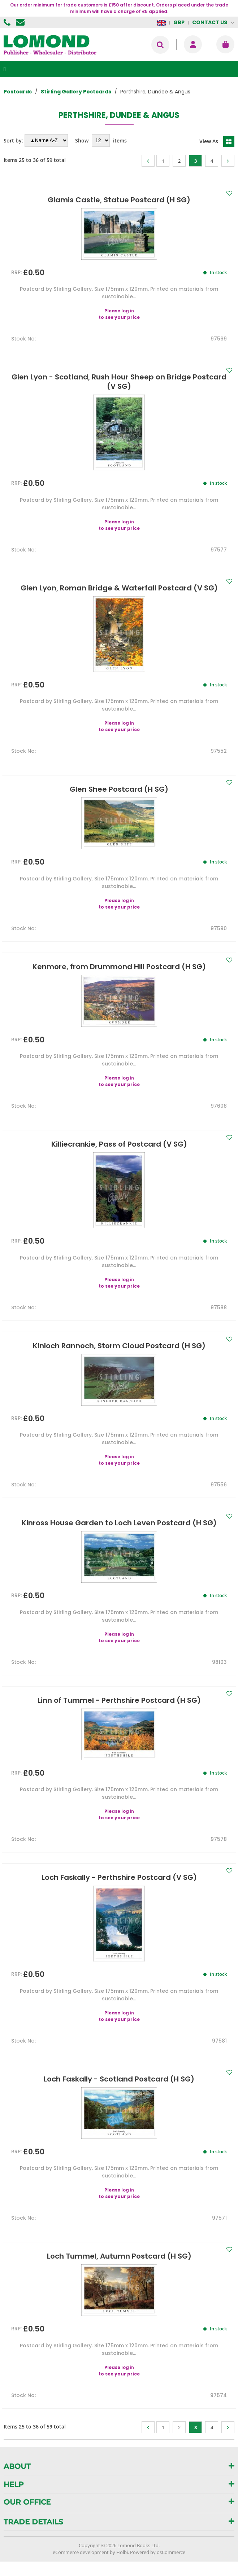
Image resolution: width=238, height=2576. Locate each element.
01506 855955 (8, 22)
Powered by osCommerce (157, 2552)
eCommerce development (81, 2552)
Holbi (122, 2552)
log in (127, 311)
